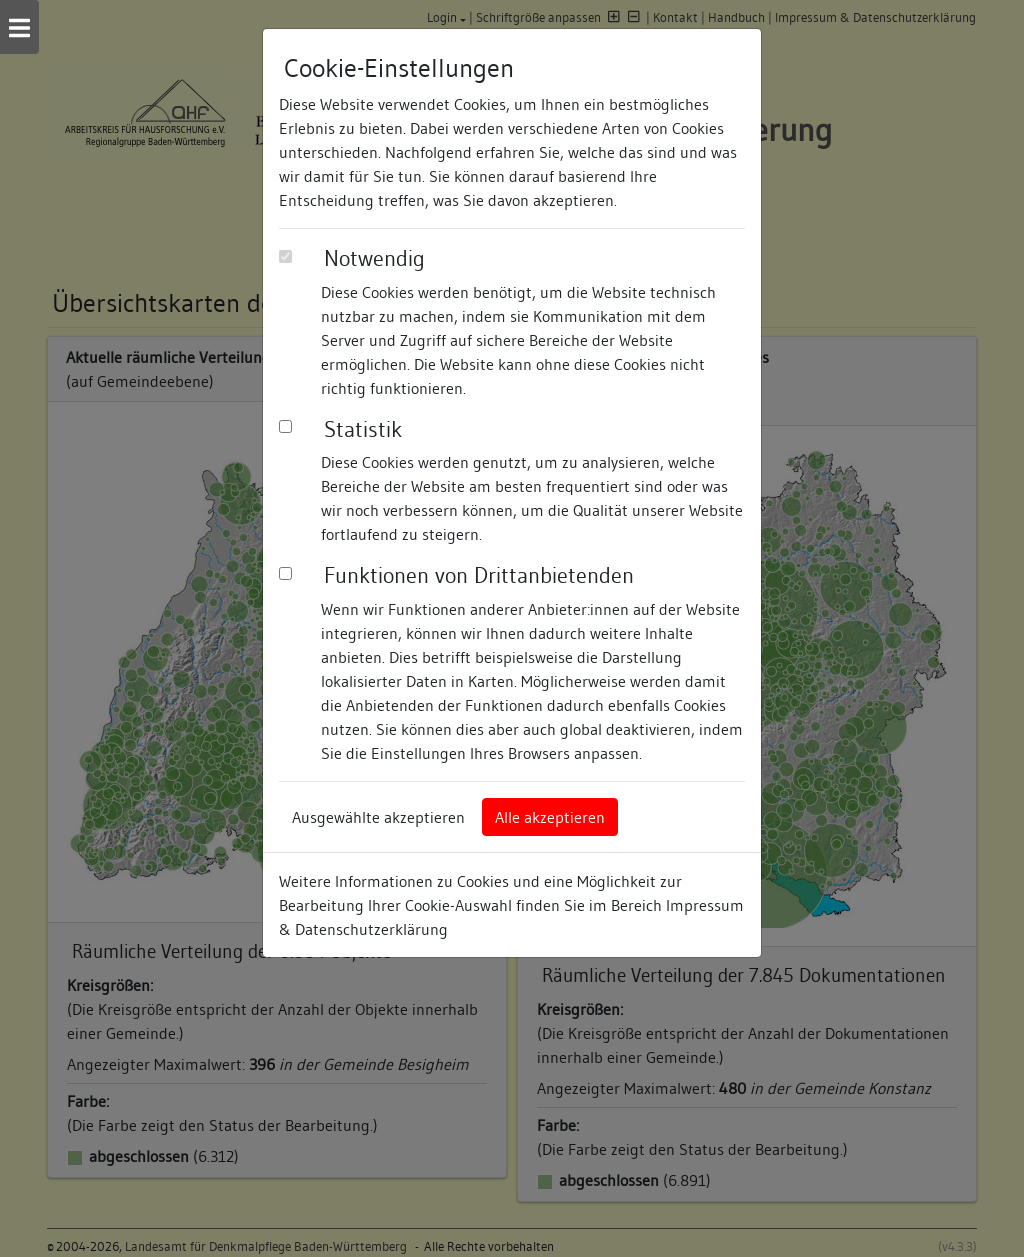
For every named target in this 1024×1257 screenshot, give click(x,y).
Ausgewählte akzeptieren (378, 817)
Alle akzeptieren (550, 817)
